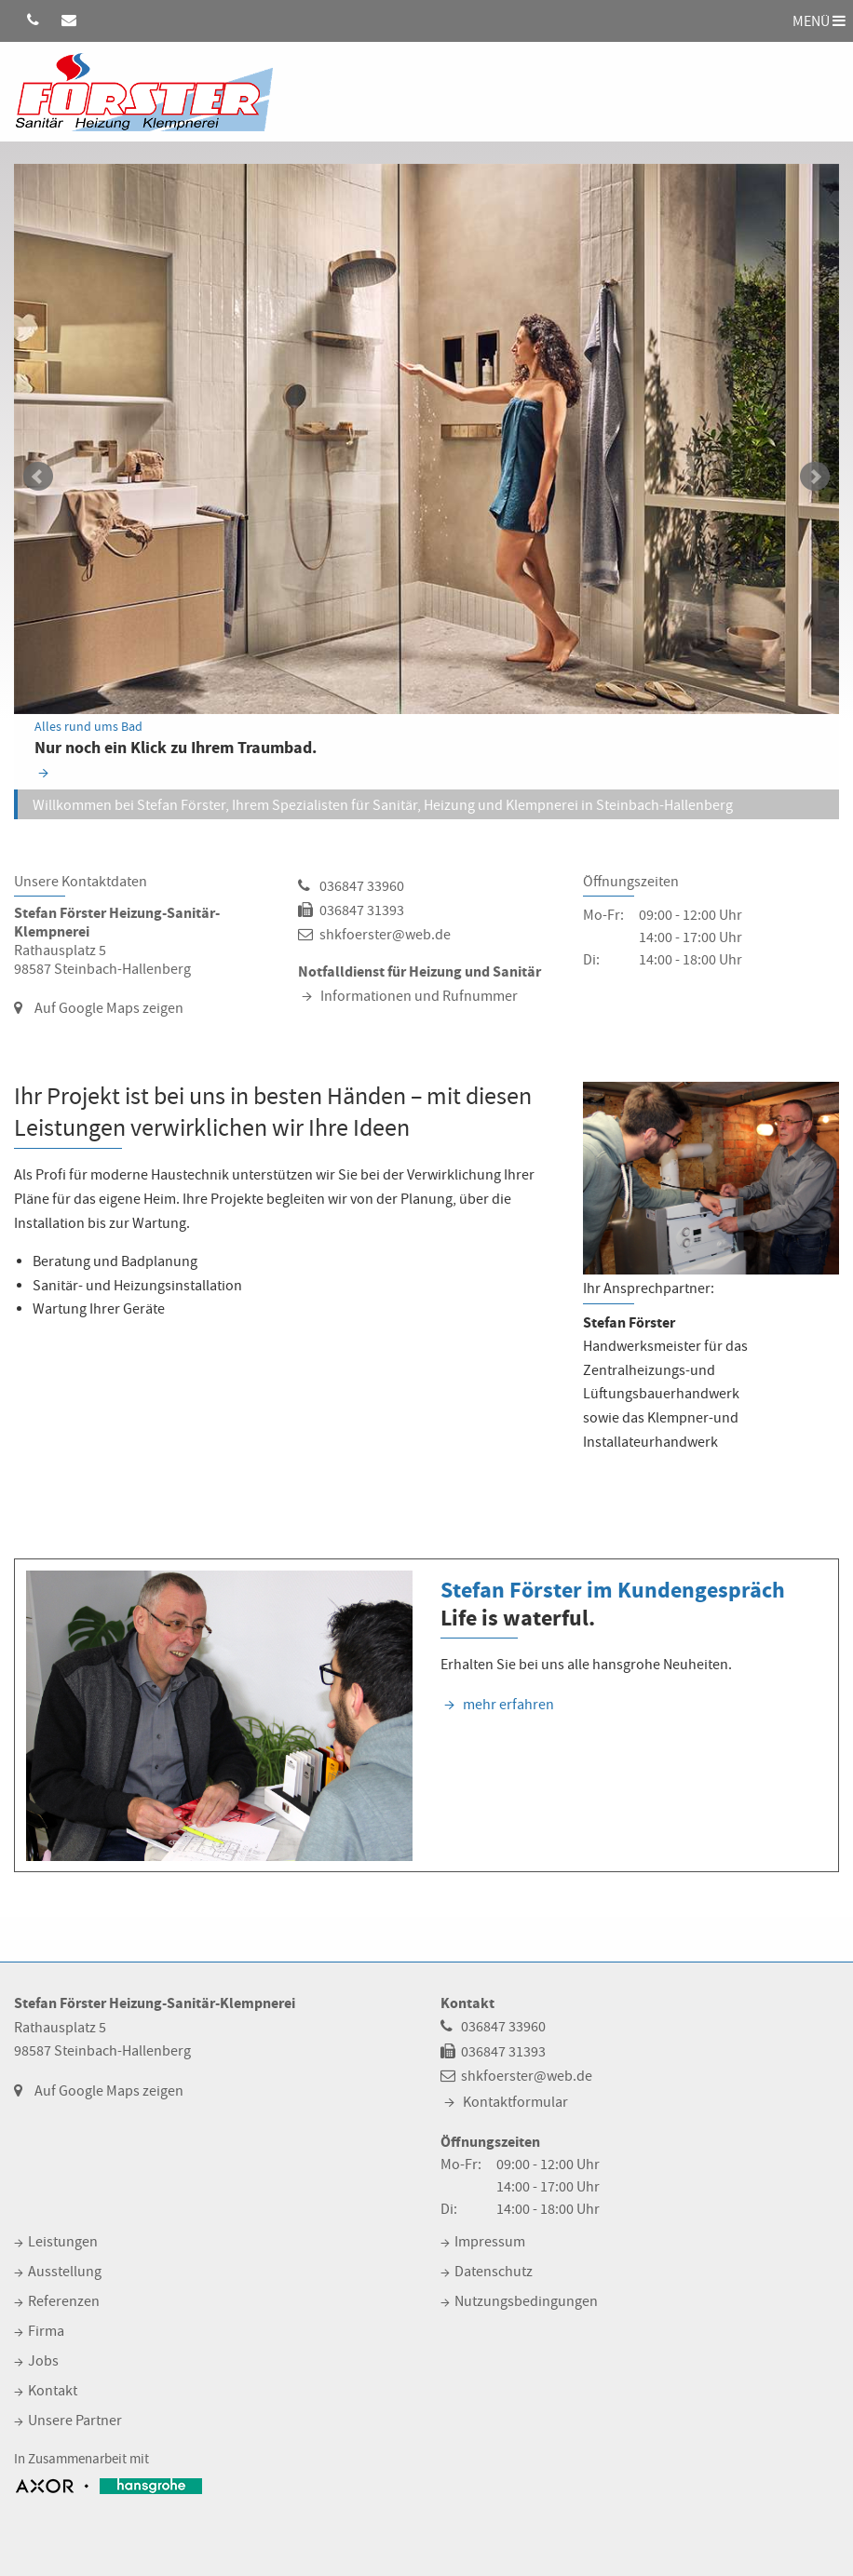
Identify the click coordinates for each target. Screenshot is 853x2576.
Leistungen (63, 2241)
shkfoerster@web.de (385, 934)
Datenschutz (493, 2271)
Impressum (489, 2241)
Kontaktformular (515, 2102)
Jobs (43, 2361)
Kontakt (52, 2390)
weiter (815, 477)
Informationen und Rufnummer (419, 996)
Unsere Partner (75, 2420)
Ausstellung (65, 2271)
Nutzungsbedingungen (526, 2301)
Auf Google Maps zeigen (108, 1008)
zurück (38, 477)
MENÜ (819, 20)
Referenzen (64, 2301)
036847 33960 (361, 886)
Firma (46, 2331)
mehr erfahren (508, 1704)
